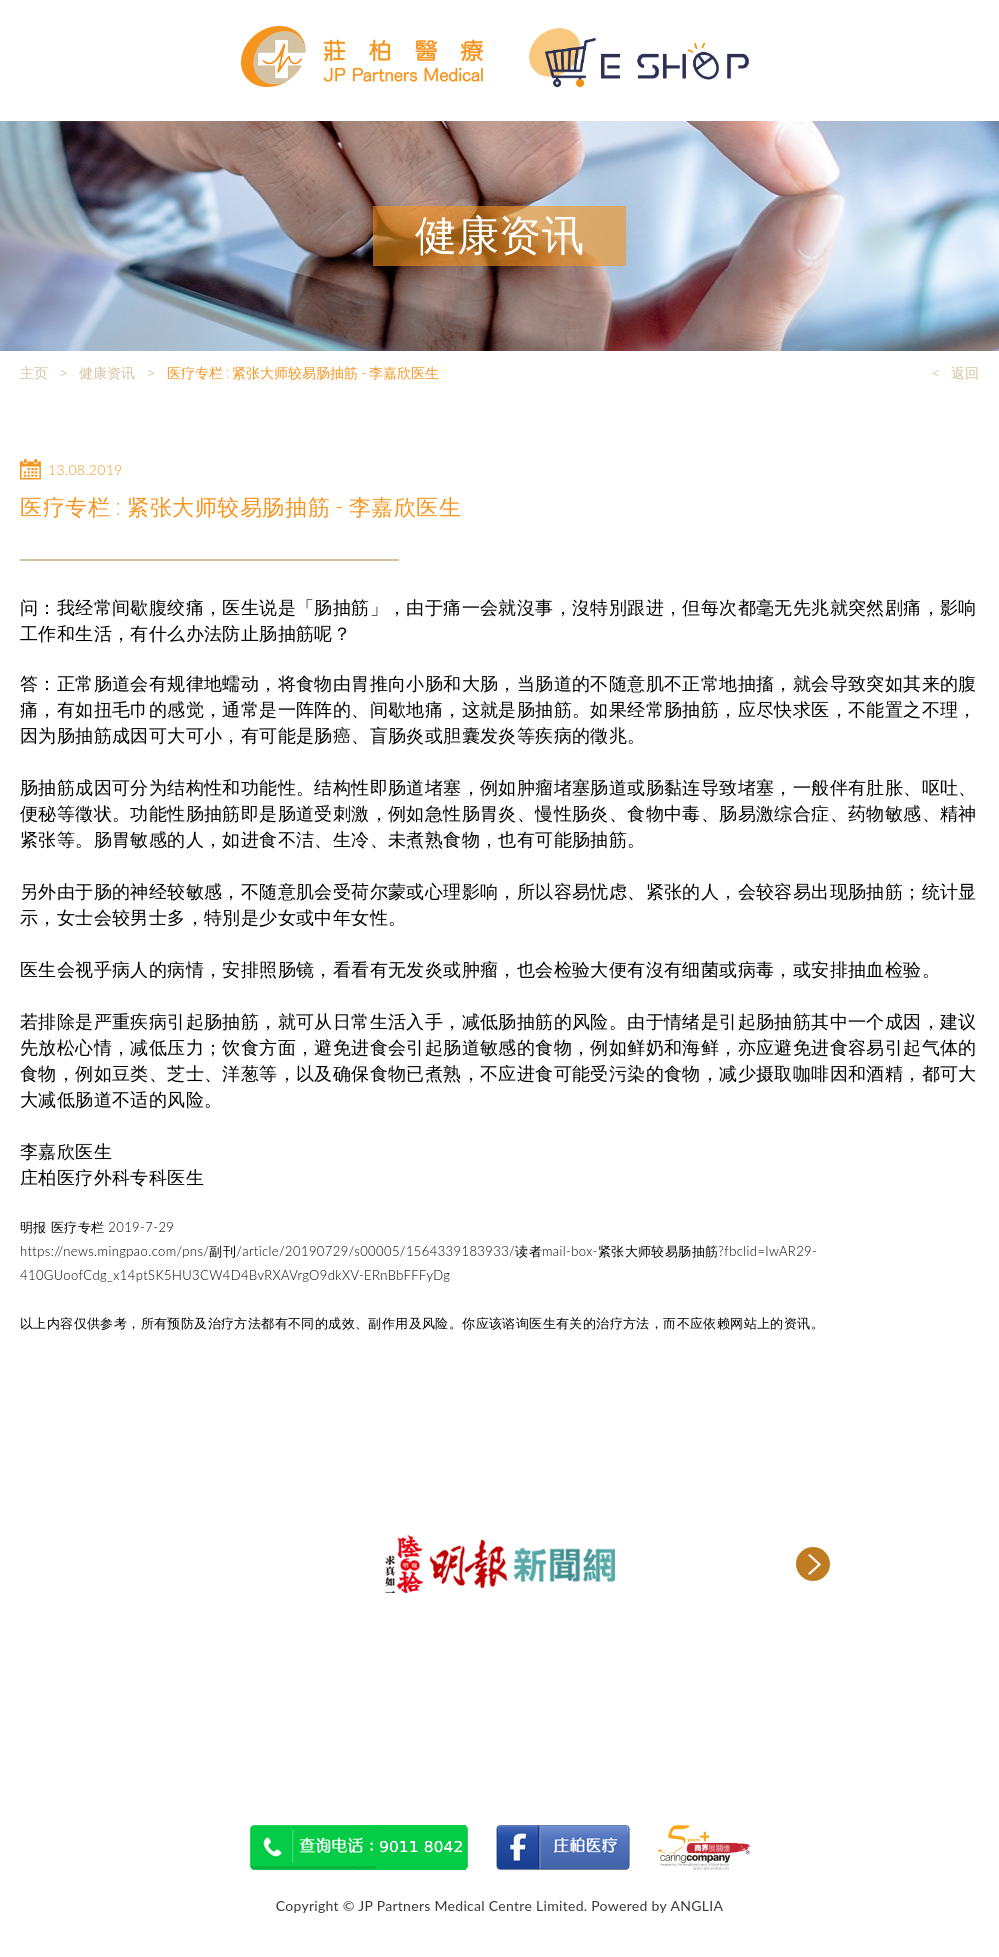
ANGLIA (696, 1905)
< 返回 (955, 373)
